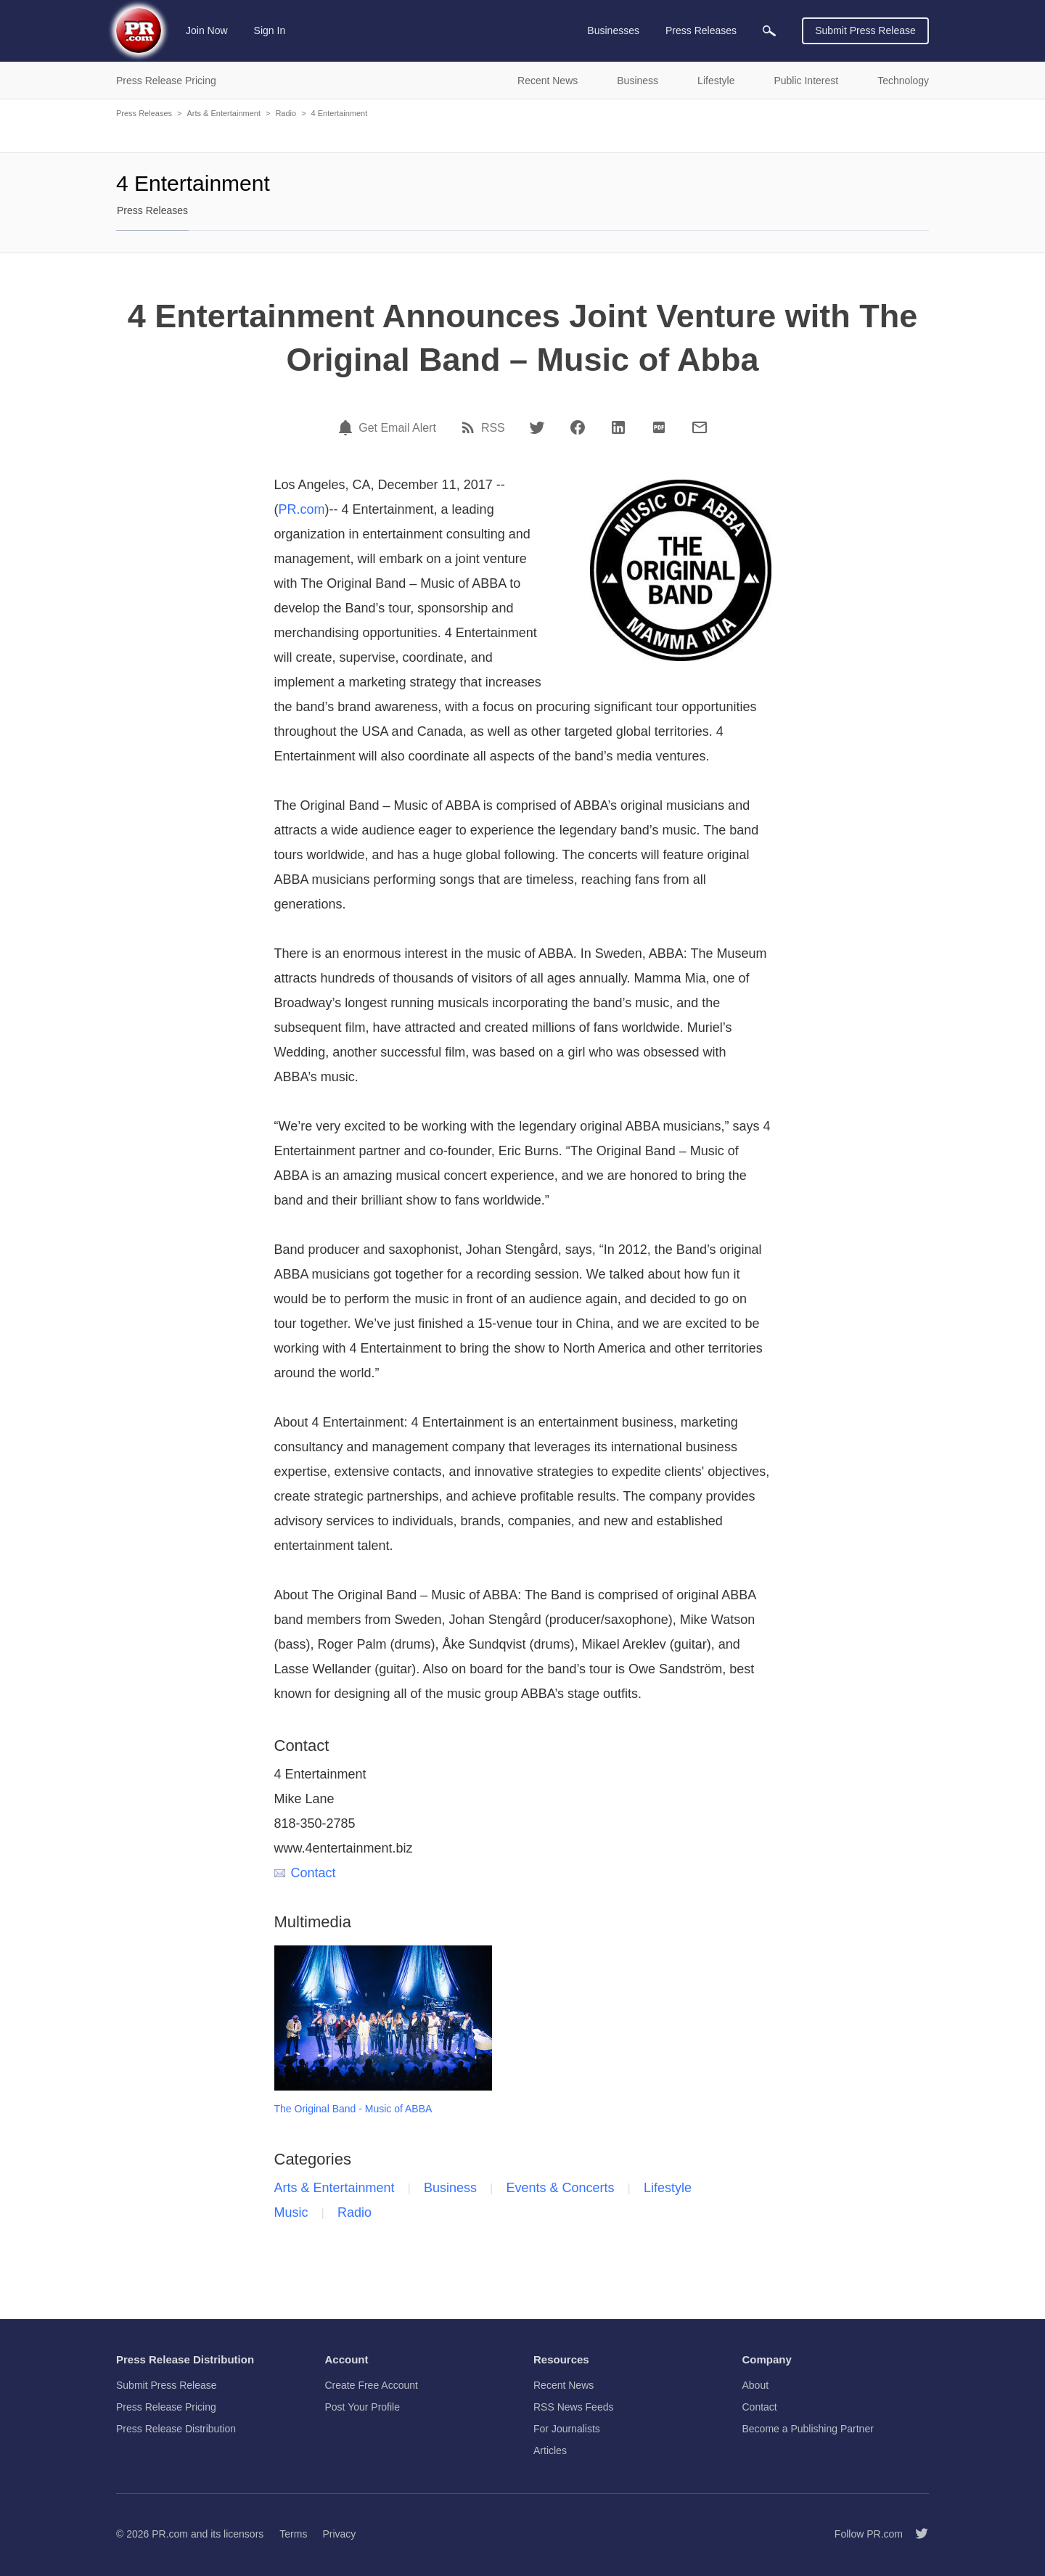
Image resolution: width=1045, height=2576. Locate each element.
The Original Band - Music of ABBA (353, 2108)
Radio (285, 113)
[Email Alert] (347, 427)
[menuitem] (769, 31)
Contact (305, 1873)
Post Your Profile (363, 2407)
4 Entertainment (339, 113)
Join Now (207, 30)
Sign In (270, 30)
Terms (293, 2534)
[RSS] (470, 427)
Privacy (339, 2534)
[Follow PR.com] (916, 2534)
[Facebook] (577, 427)
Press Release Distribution (176, 2429)
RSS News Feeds (573, 2407)
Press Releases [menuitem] (701, 30)
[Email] (699, 427)
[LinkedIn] (618, 427)
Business (450, 2188)
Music (291, 2212)
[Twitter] (537, 427)
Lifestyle (668, 2188)
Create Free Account (371, 2385)
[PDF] (659, 427)
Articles (550, 2450)
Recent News (563, 2385)
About (755, 2385)
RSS (493, 428)
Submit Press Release (865, 30)
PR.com (302, 509)
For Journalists (566, 2429)
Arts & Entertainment (224, 113)
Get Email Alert (397, 428)
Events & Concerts (561, 2188)
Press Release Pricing (166, 2407)
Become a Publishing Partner (808, 2429)
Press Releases (144, 113)
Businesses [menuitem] (613, 30)
